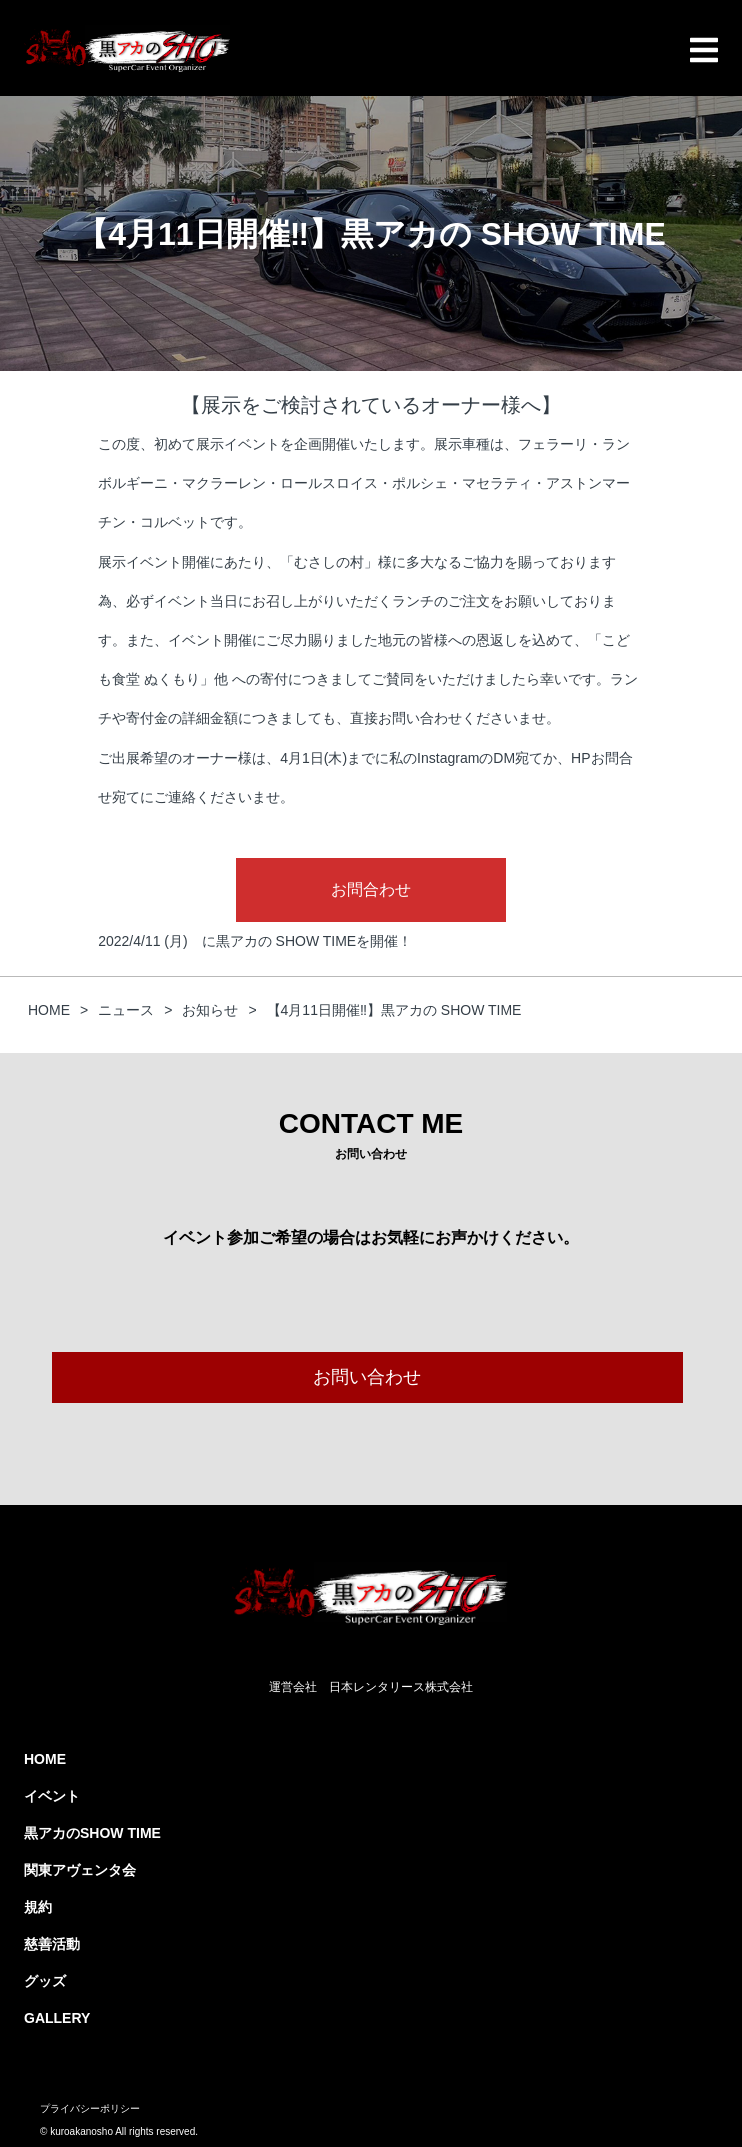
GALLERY (57, 2018)
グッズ (45, 1981)
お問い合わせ (367, 1377)
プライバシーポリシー (90, 2108)
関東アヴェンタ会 (80, 1870)
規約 (38, 1907)
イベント (52, 1796)
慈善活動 (52, 1944)
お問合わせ (371, 889)
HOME (45, 1759)
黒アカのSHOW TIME (92, 1833)
